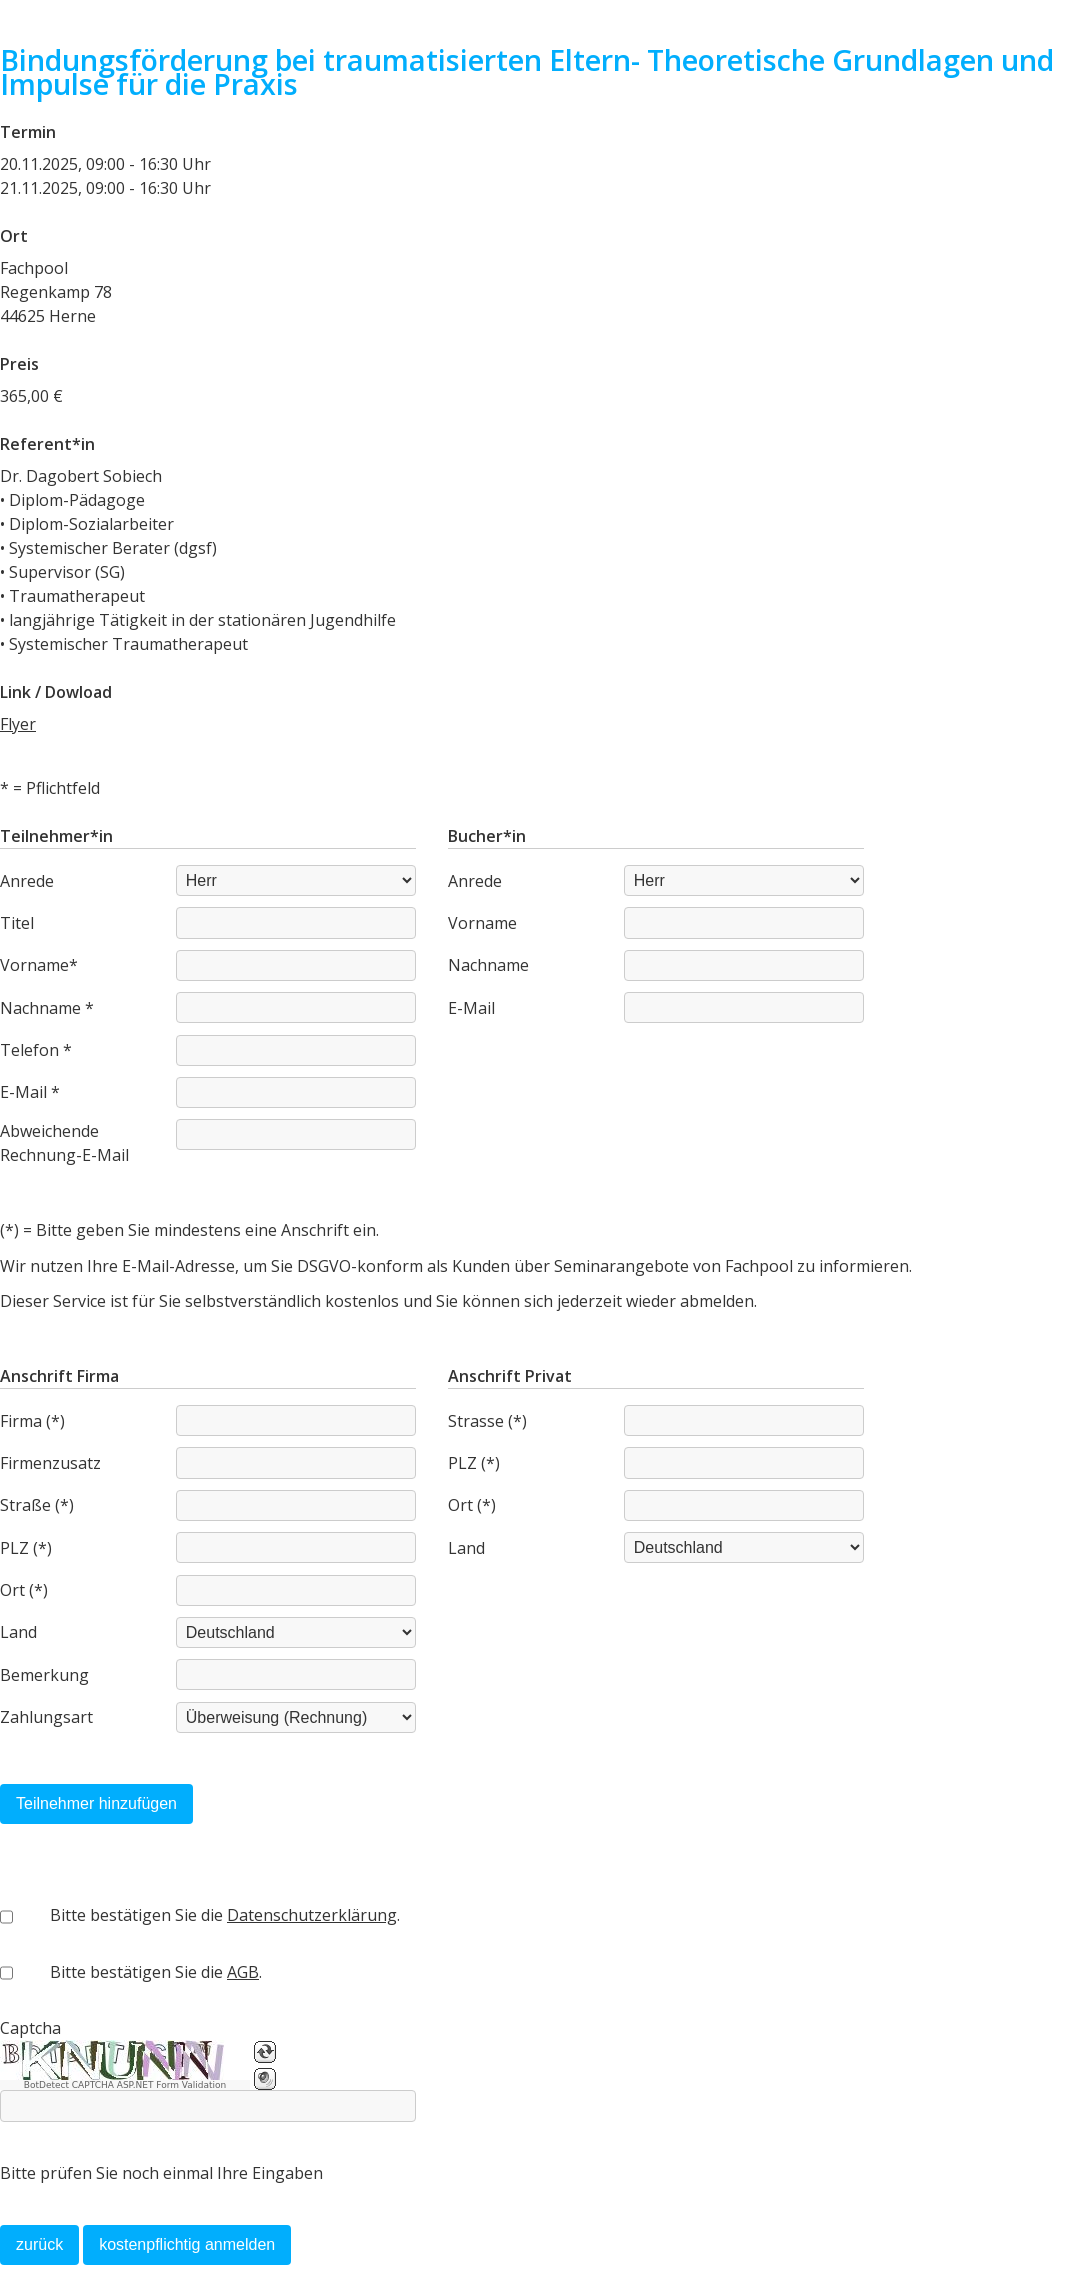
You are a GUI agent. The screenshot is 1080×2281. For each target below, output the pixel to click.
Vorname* (39, 965)
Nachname (488, 965)
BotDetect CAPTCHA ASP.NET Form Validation (125, 2085)
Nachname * (47, 1008)
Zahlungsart (46, 1717)
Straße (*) (37, 1505)
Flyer (18, 724)
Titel (17, 923)
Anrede (27, 881)
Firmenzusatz (50, 1463)
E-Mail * (30, 1092)
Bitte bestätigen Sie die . (225, 1915)
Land (18, 1632)
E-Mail (471, 1008)
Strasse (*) (487, 1421)
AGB (243, 1972)
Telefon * (36, 1050)
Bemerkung (44, 1675)
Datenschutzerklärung (312, 1915)
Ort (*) (24, 1590)
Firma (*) (32, 1421)
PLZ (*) (26, 1548)
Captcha (30, 2028)
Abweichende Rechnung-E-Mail (64, 1143)
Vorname (482, 923)
